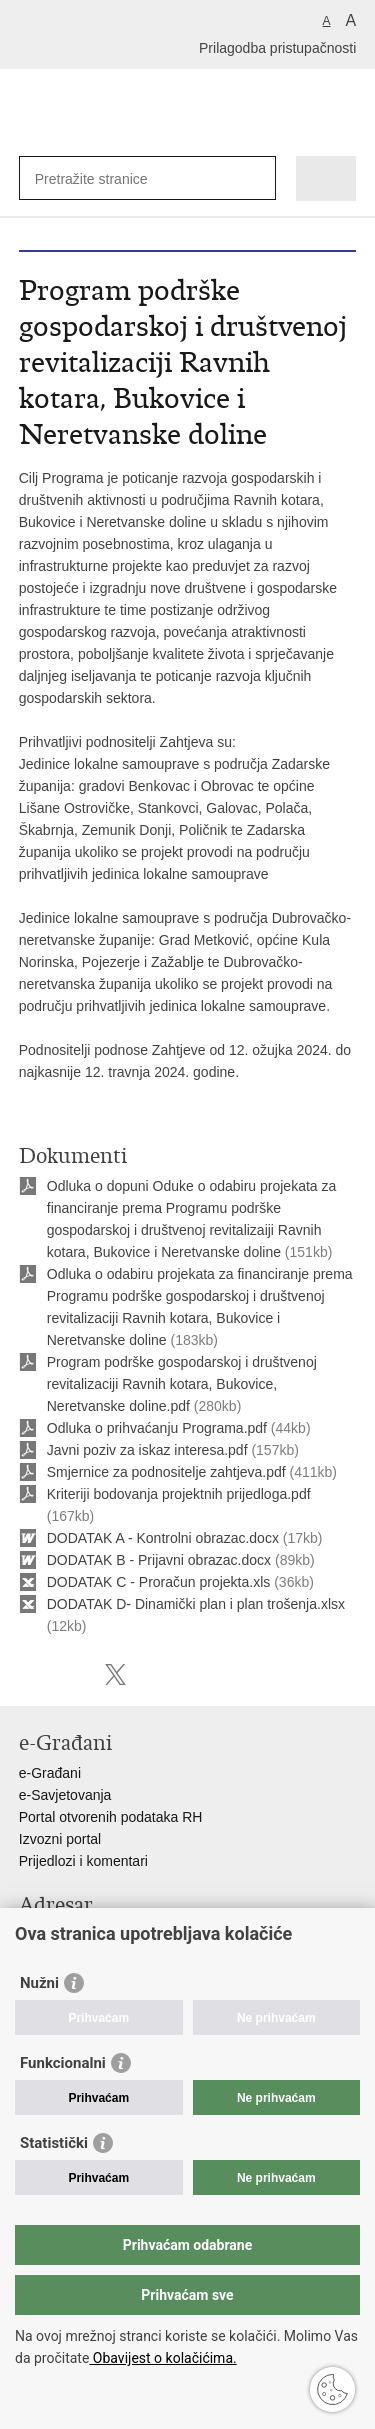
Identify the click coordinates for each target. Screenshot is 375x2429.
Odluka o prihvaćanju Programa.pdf (157, 1428)
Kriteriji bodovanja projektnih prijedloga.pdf (179, 1494)
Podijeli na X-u (115, 1674)
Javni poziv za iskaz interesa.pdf (147, 1450)
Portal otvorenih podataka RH (111, 1817)
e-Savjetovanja (65, 1795)
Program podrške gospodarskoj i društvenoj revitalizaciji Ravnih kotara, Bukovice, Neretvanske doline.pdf (182, 1384)
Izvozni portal (60, 1839)
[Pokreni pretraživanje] (256, 178)
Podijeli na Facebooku (72, 1674)
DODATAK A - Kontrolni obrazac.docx (163, 1538)
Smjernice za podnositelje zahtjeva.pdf (166, 1472)
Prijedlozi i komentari (83, 1861)
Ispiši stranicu (29, 1674)
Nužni (39, 1983)
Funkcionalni (63, 2063)
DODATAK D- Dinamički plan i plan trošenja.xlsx (196, 1604)
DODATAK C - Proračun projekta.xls (159, 1582)
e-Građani (50, 1773)
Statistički (54, 2143)
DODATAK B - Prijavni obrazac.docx (159, 1560)
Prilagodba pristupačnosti (277, 48)
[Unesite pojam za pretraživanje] (107, 178)
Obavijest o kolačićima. (162, 2358)
